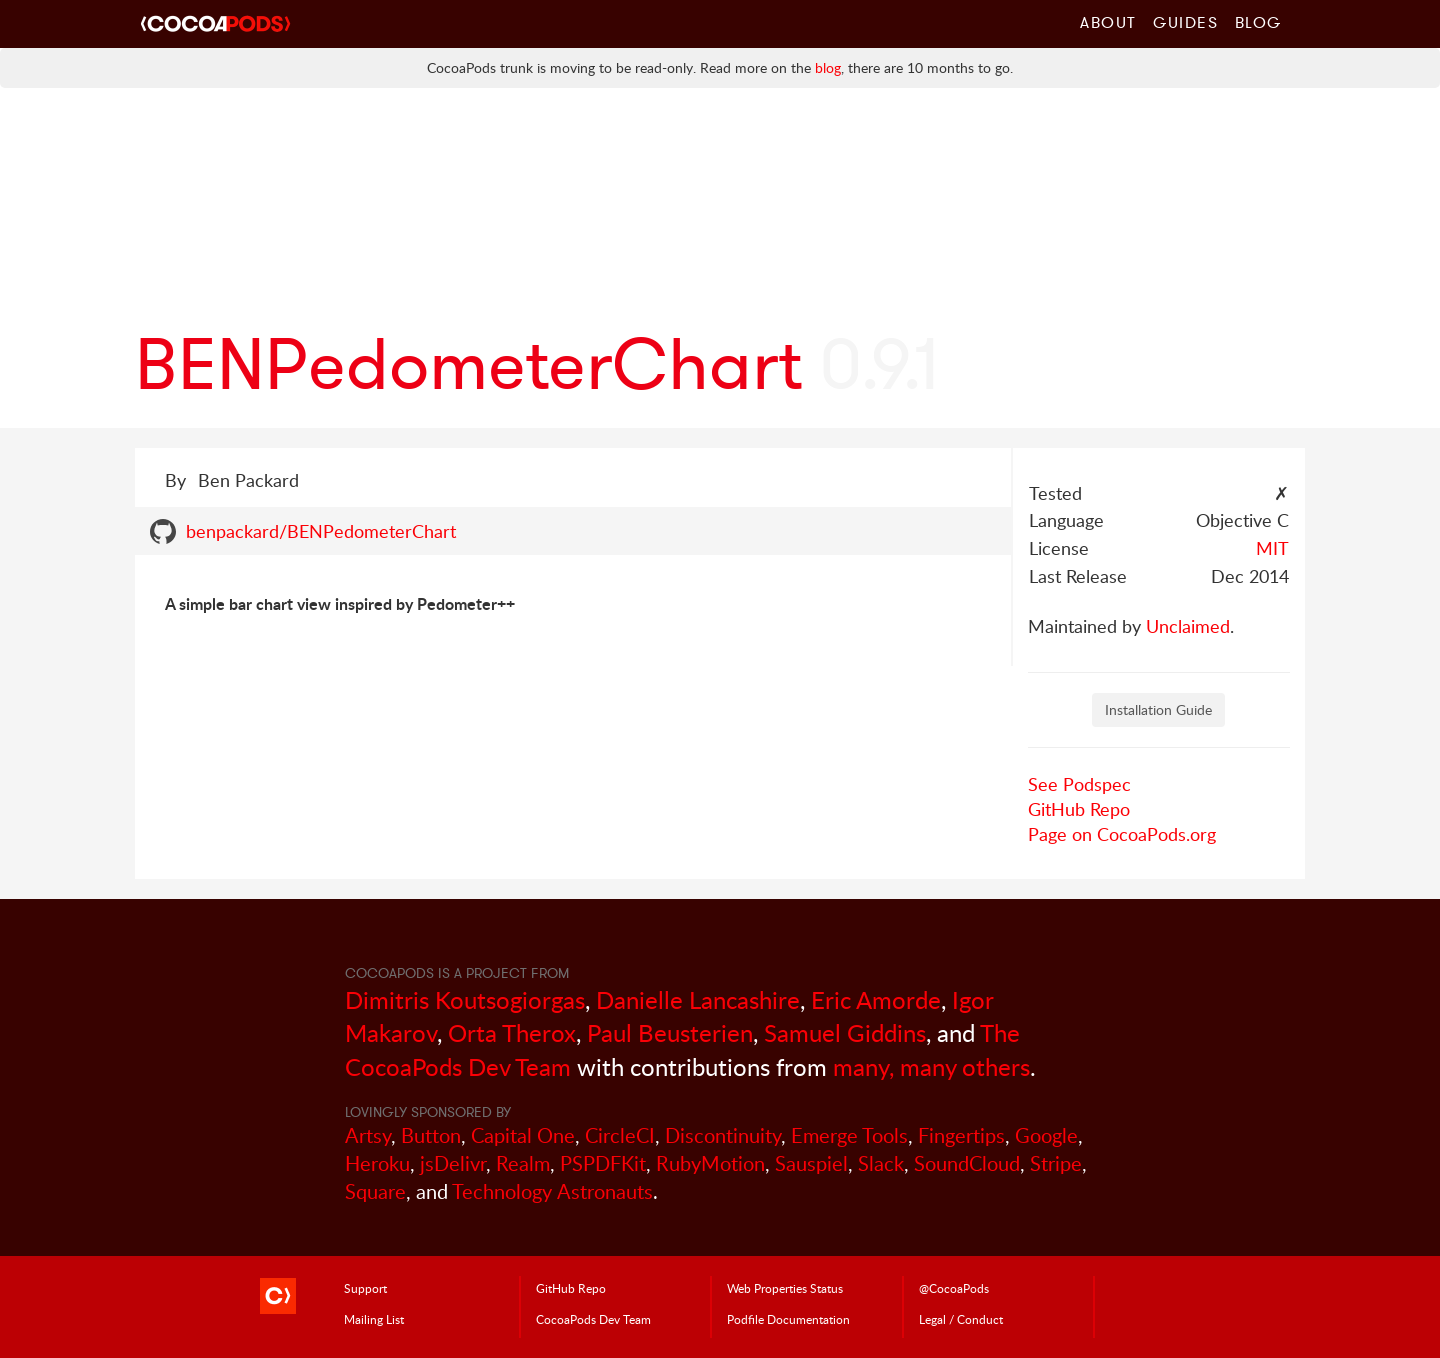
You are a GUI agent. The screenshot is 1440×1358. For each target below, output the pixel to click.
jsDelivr (453, 1163)
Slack (881, 1163)
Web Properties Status (785, 1288)
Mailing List (374, 1319)
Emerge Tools (849, 1135)
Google (1046, 1135)
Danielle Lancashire (698, 999)
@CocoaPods (954, 1288)
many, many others (931, 1066)
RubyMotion (710, 1163)
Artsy (368, 1135)
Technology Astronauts (552, 1191)
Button (431, 1135)
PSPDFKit (603, 1163)
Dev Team (593, 1319)
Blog (1258, 22)
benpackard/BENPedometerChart (321, 531)
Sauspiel (811, 1163)
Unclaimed (1188, 626)
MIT (1272, 548)
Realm (523, 1163)
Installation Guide (1158, 709)
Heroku (377, 1163)
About (1108, 22)
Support (365, 1288)
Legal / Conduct (961, 1319)
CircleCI (620, 1135)
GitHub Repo (1079, 809)
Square (375, 1191)
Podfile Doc (788, 1319)
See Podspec (1079, 784)
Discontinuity (723, 1135)
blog (828, 67)
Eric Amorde (876, 999)
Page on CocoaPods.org (1122, 834)
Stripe (1056, 1163)
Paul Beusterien (670, 1032)
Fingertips (961, 1135)
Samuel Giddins (845, 1032)
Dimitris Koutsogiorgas (465, 999)
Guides (1186, 22)
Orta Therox (512, 1032)
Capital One (523, 1135)
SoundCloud (967, 1163)
